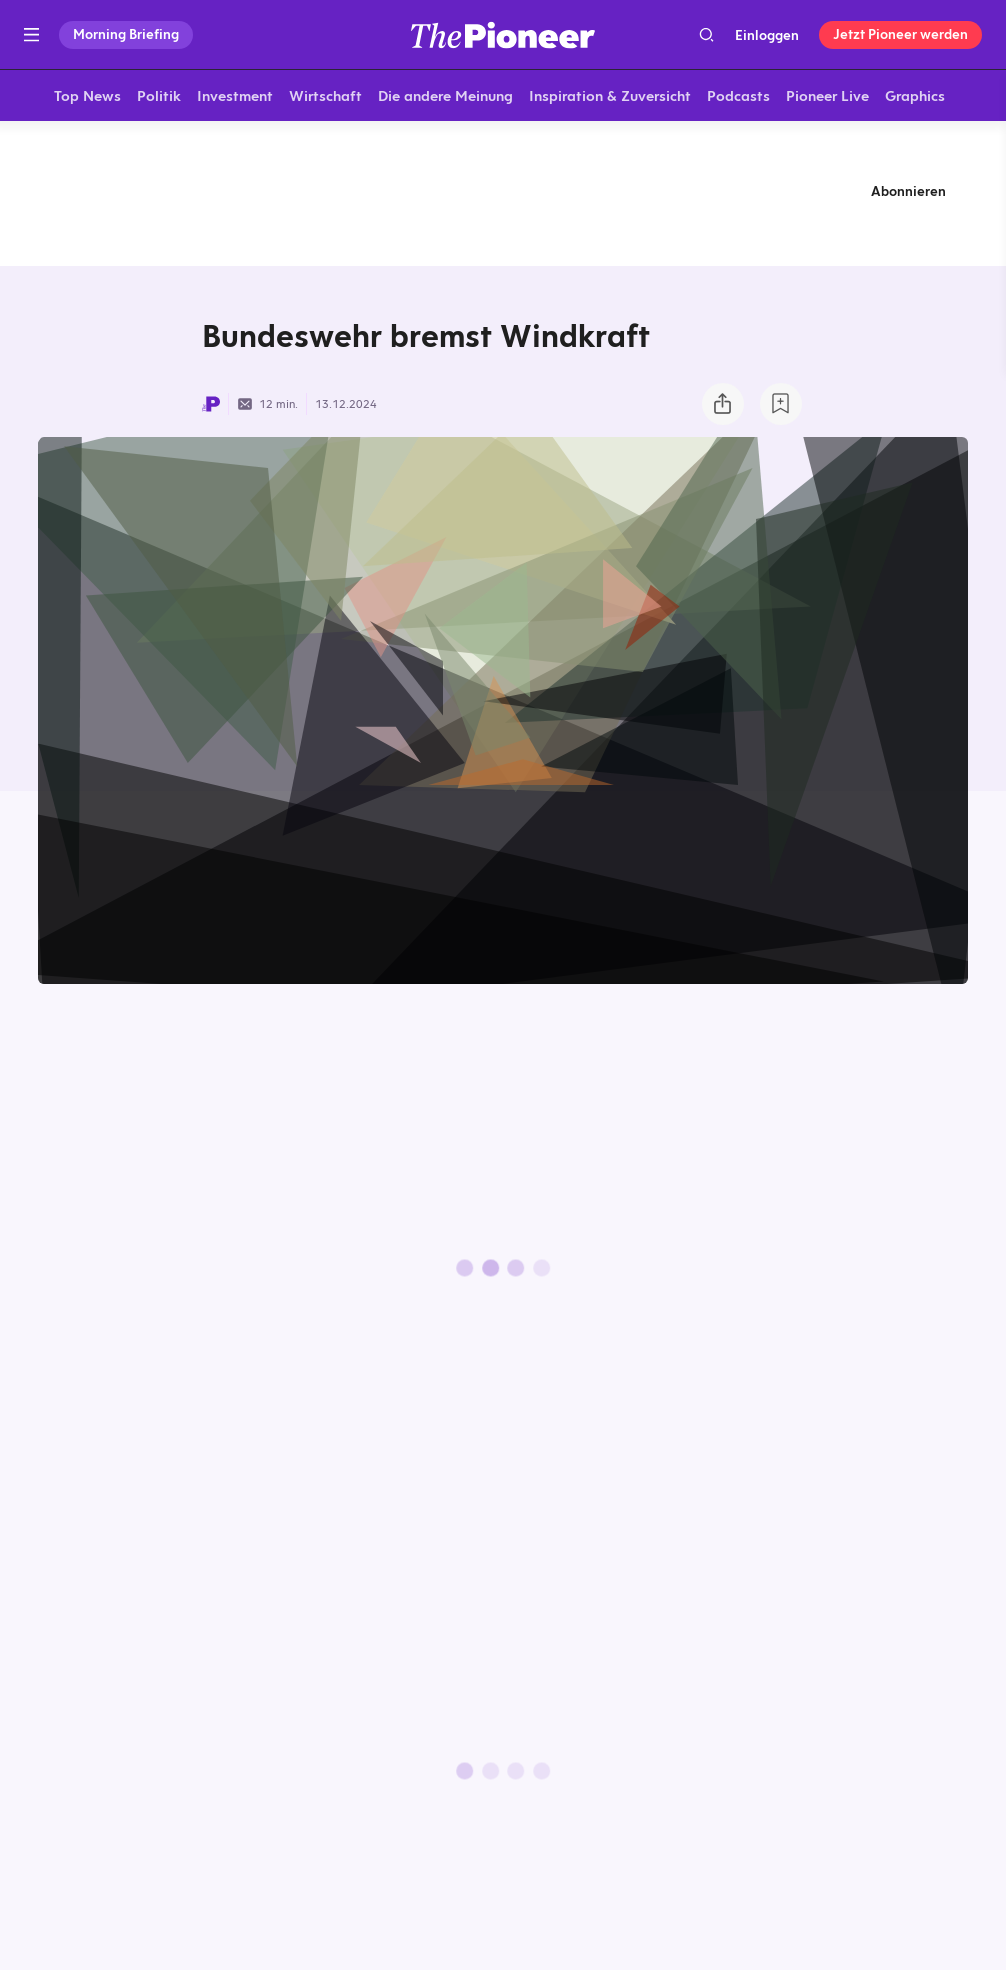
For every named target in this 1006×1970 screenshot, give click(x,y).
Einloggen (767, 35)
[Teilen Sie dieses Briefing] (723, 408)
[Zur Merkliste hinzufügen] (781, 408)
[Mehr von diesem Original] (503, 195)
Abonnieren (908, 195)
